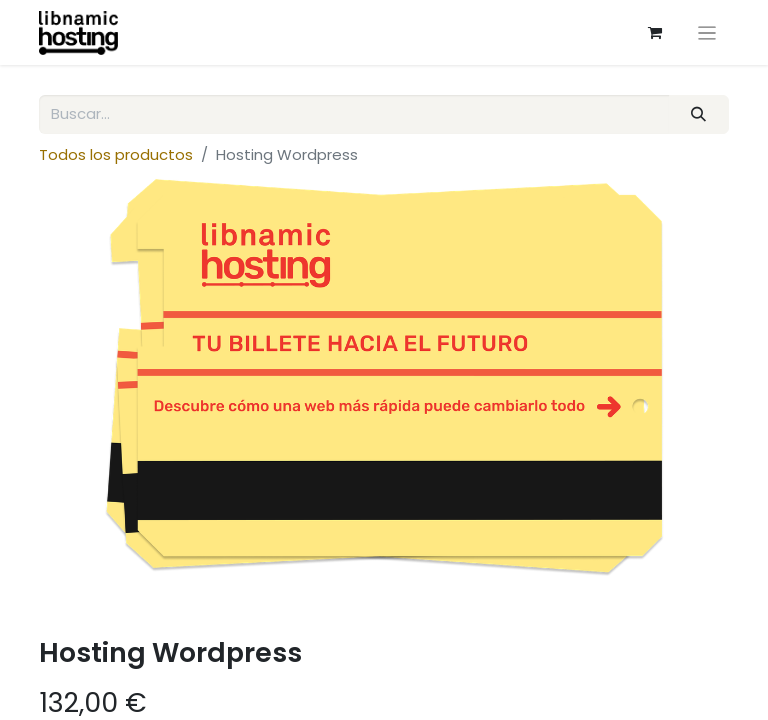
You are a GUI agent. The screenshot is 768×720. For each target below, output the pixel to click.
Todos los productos (116, 154)
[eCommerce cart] (655, 33)
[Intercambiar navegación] (707, 32)
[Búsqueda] (699, 114)
